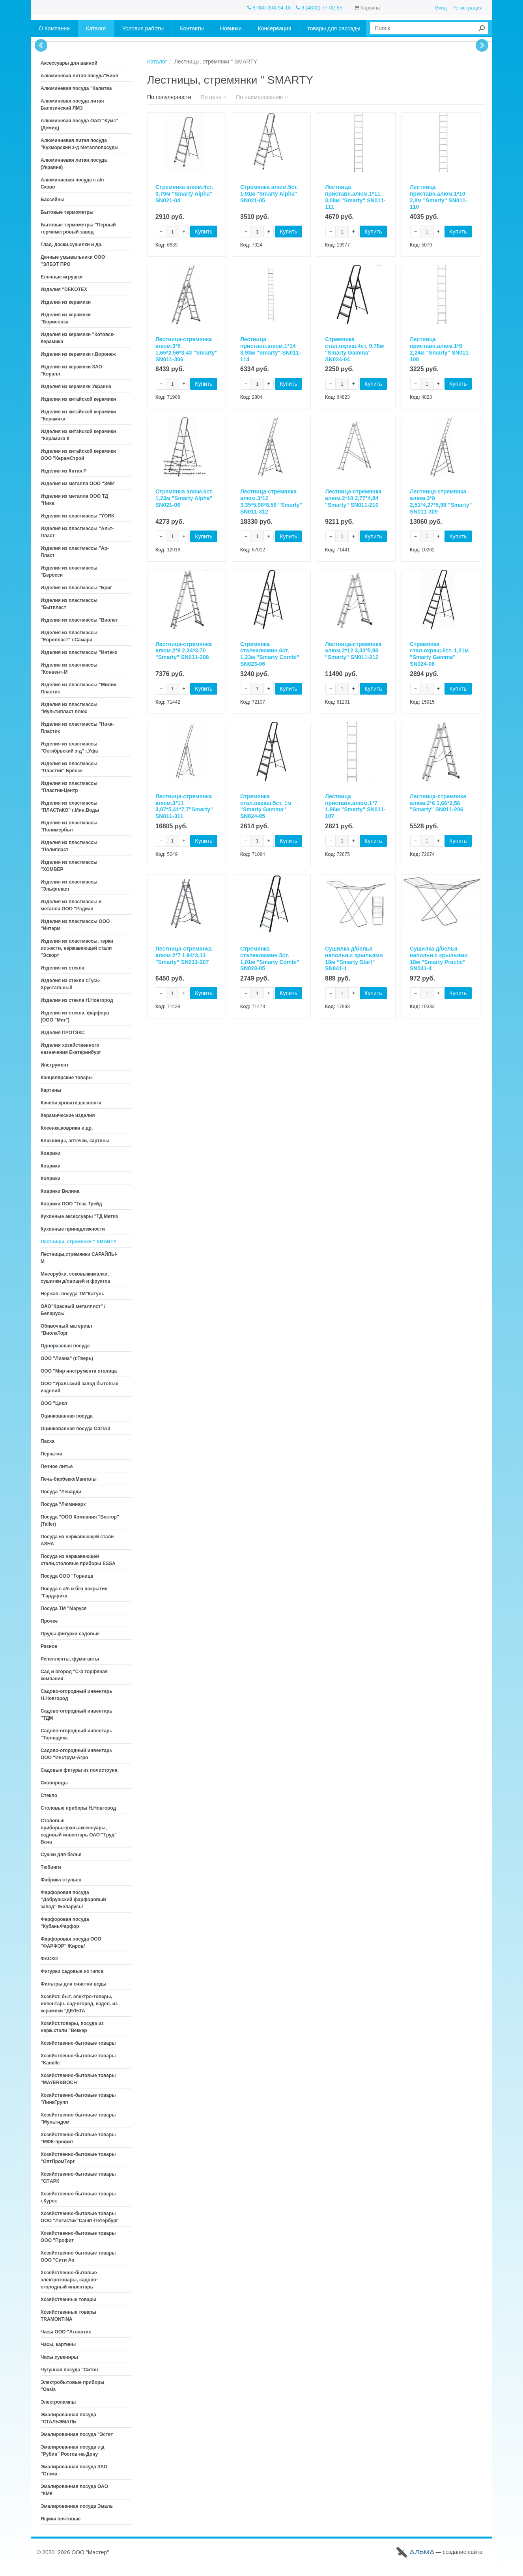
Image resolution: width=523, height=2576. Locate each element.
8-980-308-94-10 (269, 8)
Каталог (157, 61)
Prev (41, 45)
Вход (440, 8)
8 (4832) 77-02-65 (319, 8)
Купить (203, 232)
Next (482, 45)
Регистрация (467, 8)
